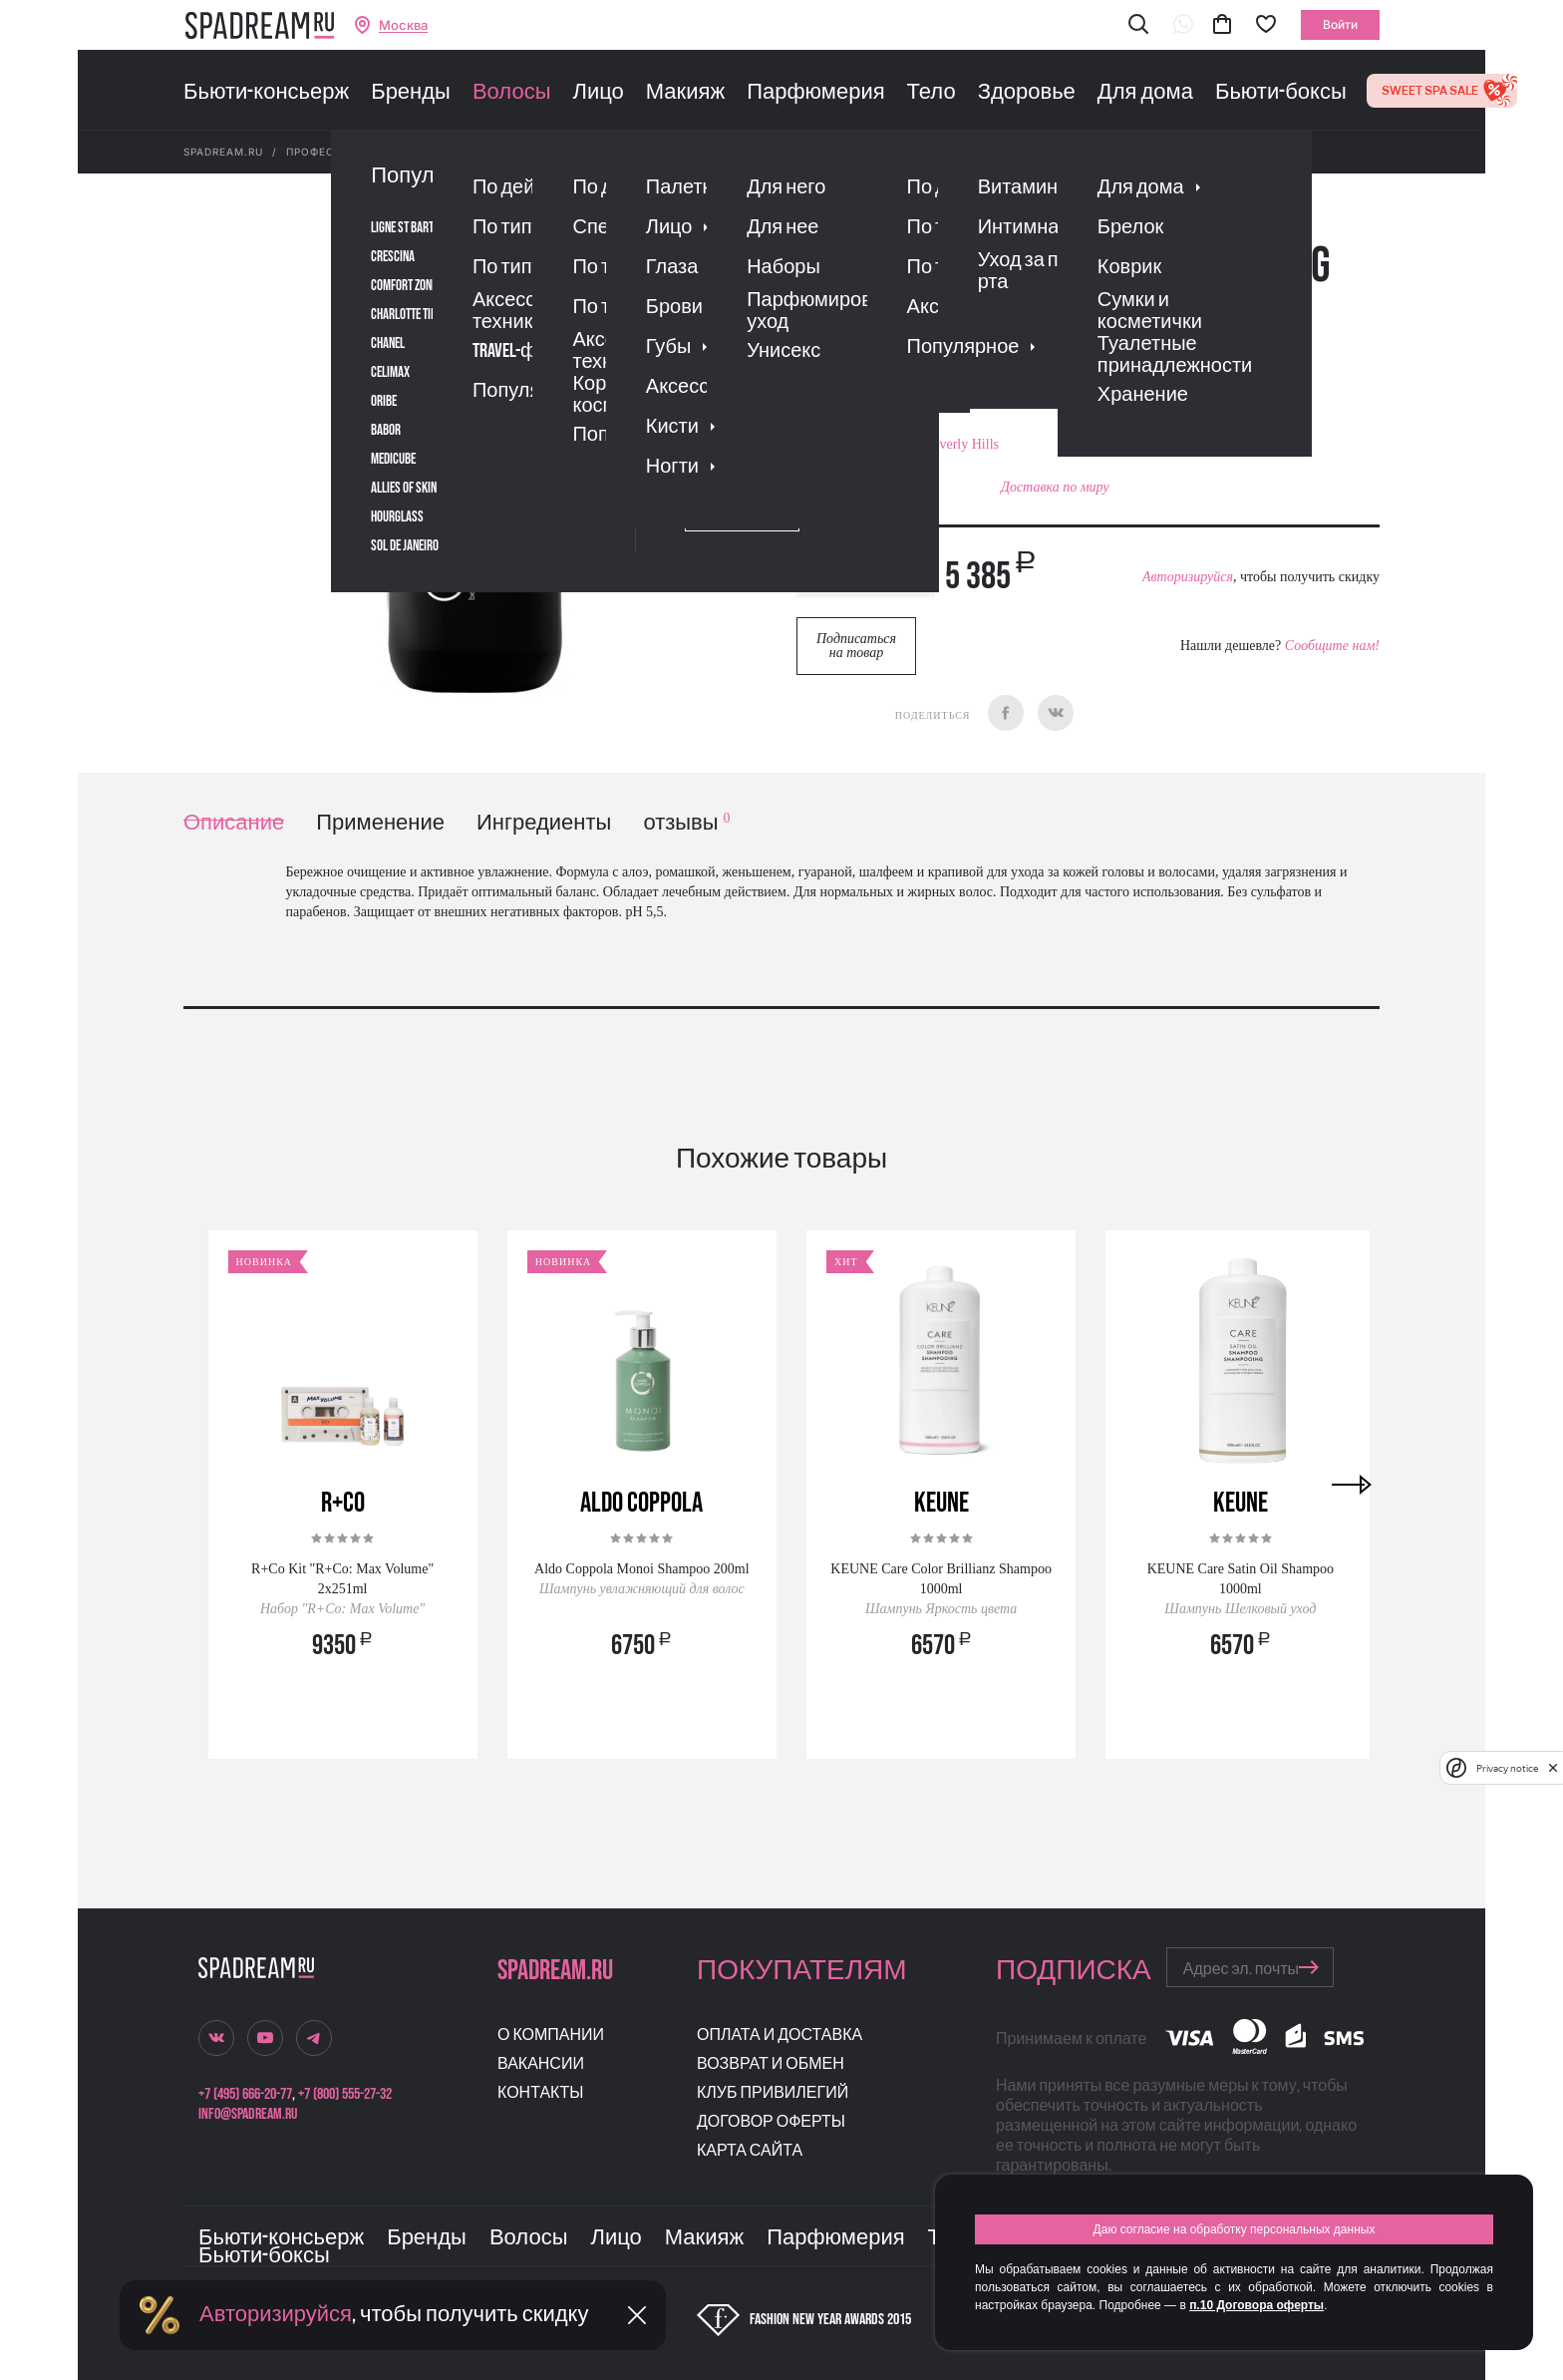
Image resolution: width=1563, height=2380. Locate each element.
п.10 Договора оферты (1256, 2305)
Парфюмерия (815, 93)
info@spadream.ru (247, 2114)
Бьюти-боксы (1281, 93)
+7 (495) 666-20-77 (245, 2094)
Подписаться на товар (856, 645)
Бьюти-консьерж (266, 93)
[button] (1138, 25)
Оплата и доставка (779, 2035)
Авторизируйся (1187, 576)
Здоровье (1027, 93)
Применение (380, 823)
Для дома (1145, 93)
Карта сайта (749, 2151)
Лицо (597, 93)
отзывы (686, 823)
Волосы (511, 93)
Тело (931, 93)
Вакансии (540, 2064)
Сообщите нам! (1332, 645)
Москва (403, 25)
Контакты (540, 2093)
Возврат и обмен (770, 2064)
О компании (550, 2035)
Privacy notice (1507, 1768)
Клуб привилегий (772, 2093)
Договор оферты (771, 2122)
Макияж (685, 93)
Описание (233, 823)
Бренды (411, 93)
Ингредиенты (543, 823)
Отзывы (910, 363)
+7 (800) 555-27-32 (345, 2094)
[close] (1553, 1768)
